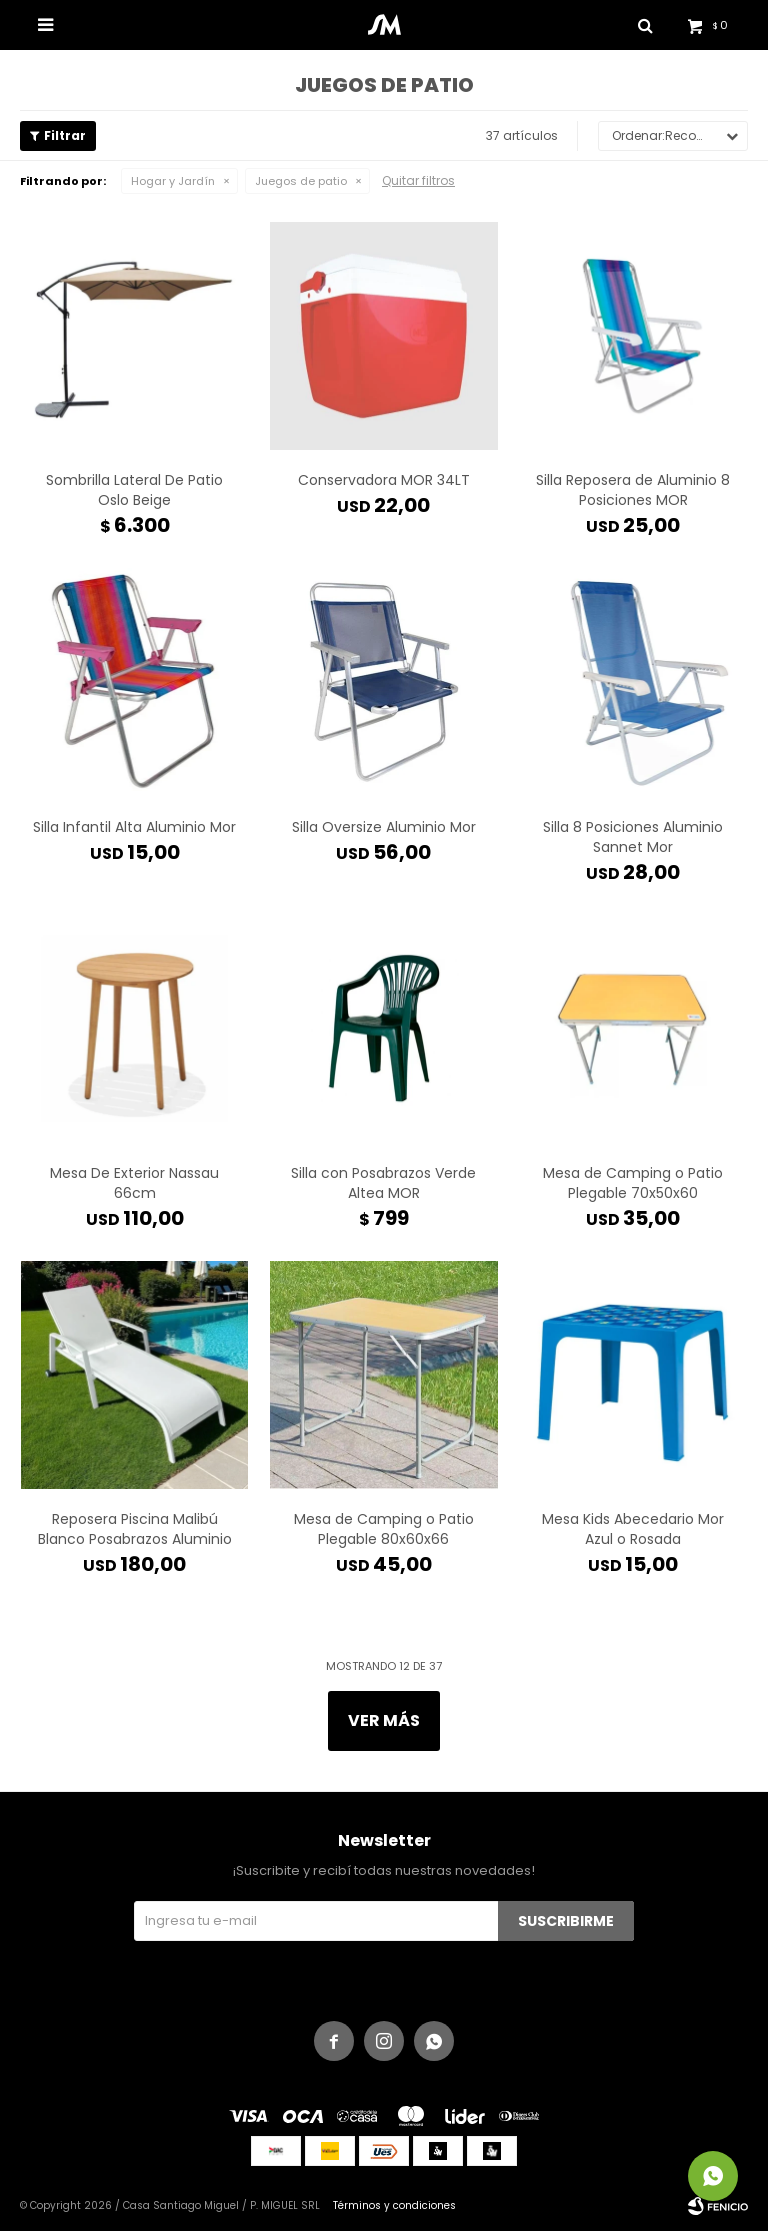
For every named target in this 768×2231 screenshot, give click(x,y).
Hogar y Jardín (173, 181)
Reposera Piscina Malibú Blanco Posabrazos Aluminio (135, 1529)
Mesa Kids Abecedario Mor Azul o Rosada (633, 1529)
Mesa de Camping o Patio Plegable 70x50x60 (633, 1183)
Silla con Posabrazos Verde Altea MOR (383, 1183)
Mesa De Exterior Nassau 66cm (134, 1183)
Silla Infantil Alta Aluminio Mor (134, 827)
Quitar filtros (418, 180)
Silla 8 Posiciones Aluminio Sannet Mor (633, 837)
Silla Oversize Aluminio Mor (384, 827)
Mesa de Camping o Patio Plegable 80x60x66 (384, 1529)
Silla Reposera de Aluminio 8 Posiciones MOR (633, 490)
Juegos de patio (301, 181)
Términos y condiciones (394, 2205)
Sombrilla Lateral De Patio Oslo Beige (134, 490)
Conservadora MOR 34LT (384, 480)
